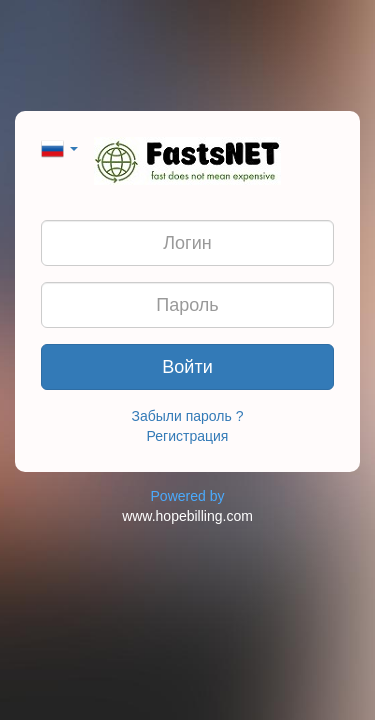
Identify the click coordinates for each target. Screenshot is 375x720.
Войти (187, 367)
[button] (59, 147)
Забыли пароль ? (188, 416)
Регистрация (188, 436)
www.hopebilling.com (187, 516)
